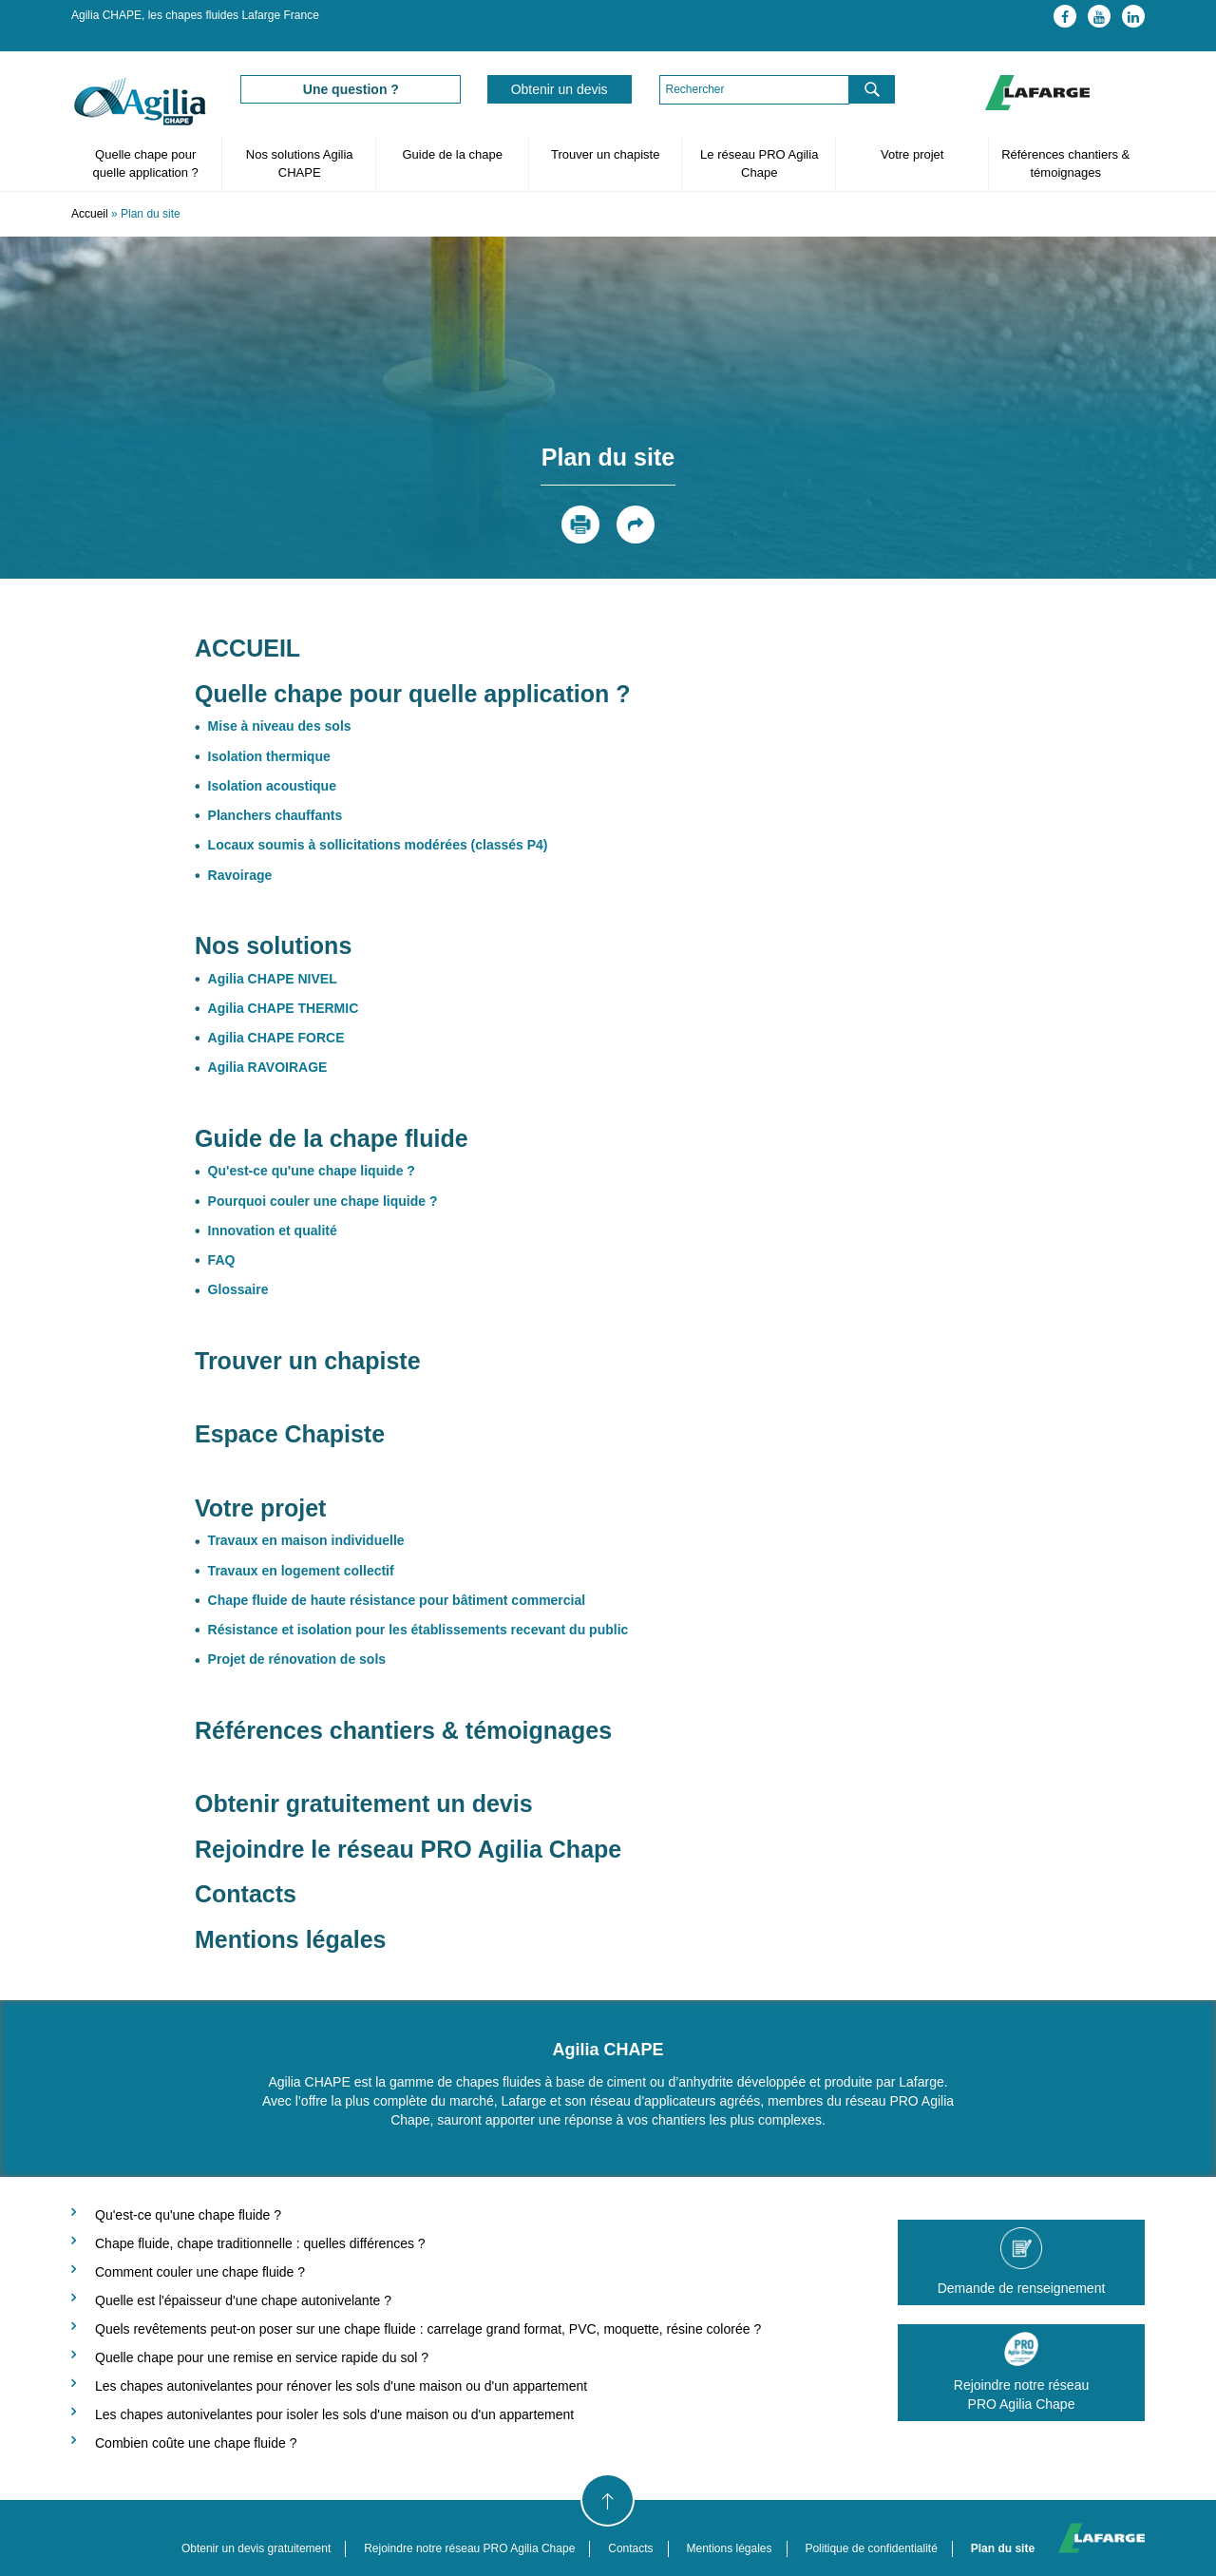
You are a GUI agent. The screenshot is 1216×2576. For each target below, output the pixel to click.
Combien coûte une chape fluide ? (195, 2443)
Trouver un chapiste (605, 154)
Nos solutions (273, 945)
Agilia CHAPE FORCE (276, 1037)
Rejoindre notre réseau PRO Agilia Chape (469, 2548)
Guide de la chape (452, 154)
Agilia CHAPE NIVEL (272, 978)
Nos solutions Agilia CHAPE (299, 163)
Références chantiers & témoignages (1065, 163)
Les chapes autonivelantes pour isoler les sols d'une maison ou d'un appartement (334, 2414)
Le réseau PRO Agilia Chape (759, 163)
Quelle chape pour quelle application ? (146, 163)
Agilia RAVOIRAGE (268, 1067)
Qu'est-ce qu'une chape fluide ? (188, 2215)
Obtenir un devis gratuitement (256, 2548)
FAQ (222, 1260)
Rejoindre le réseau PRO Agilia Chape (408, 1849)
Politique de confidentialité (871, 2548)
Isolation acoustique (272, 785)
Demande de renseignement (1021, 2261)
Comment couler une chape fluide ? (200, 2272)
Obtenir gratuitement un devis (364, 1803)
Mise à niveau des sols (280, 726)
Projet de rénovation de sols (297, 1659)
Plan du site (1003, 2548)
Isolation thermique (269, 756)
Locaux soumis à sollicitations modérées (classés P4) (378, 844)
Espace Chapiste (293, 1434)
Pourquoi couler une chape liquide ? (323, 1201)
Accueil (89, 213)
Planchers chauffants (275, 815)
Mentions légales (290, 1939)
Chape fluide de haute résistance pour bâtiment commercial (397, 1600)
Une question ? (351, 89)
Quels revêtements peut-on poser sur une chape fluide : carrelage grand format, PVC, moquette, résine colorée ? (428, 2329)
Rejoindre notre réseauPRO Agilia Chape (1021, 2372)
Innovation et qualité (272, 1230)
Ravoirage (240, 875)
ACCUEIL (247, 648)
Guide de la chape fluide (331, 1138)
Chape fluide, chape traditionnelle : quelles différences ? (260, 2243)
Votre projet (912, 154)
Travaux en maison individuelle (306, 1540)
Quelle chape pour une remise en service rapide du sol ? (261, 2357)
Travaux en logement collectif (301, 1570)
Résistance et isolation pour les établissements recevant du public (418, 1629)
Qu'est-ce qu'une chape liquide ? (311, 1170)
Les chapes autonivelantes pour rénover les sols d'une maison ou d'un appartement (341, 2386)
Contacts (245, 1893)
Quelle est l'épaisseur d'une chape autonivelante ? (243, 2300)
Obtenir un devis (559, 89)
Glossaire (238, 1289)
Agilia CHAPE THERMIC (283, 1008)
